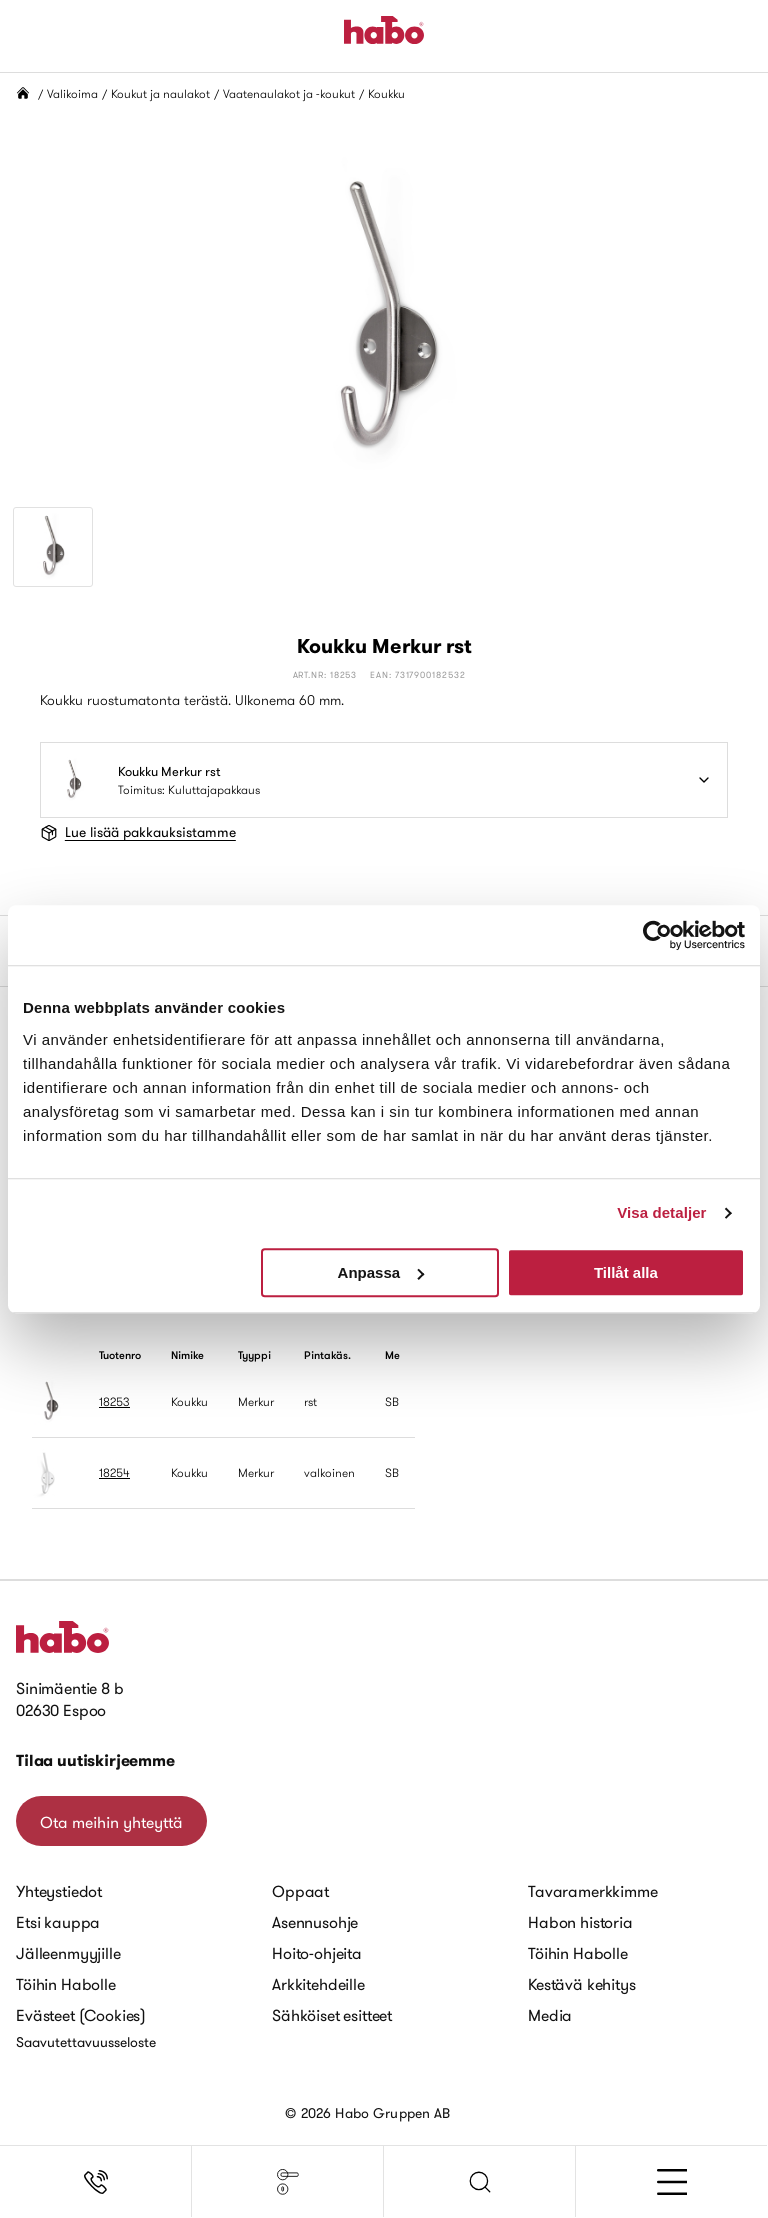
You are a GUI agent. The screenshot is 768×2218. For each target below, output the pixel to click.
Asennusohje (315, 1922)
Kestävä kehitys (582, 1984)
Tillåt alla (626, 1272)
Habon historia (580, 1922)
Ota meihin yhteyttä (111, 1822)
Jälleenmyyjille (68, 1953)
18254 (114, 1472)
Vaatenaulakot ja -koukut (289, 93)
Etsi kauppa (58, 1922)
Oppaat (300, 1891)
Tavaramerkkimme (593, 1891)
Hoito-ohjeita (317, 1953)
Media (550, 2015)
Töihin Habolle (66, 1984)
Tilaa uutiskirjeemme (95, 1760)
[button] (480, 2182)
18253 (114, 1401)
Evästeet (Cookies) (81, 2015)
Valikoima (72, 93)
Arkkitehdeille (318, 1984)
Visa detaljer (661, 1212)
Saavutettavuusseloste (86, 2042)
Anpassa (381, 1272)
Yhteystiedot (59, 1891)
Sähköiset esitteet (332, 2015)
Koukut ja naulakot (160, 93)
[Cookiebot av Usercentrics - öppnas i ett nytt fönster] (657, 935)
